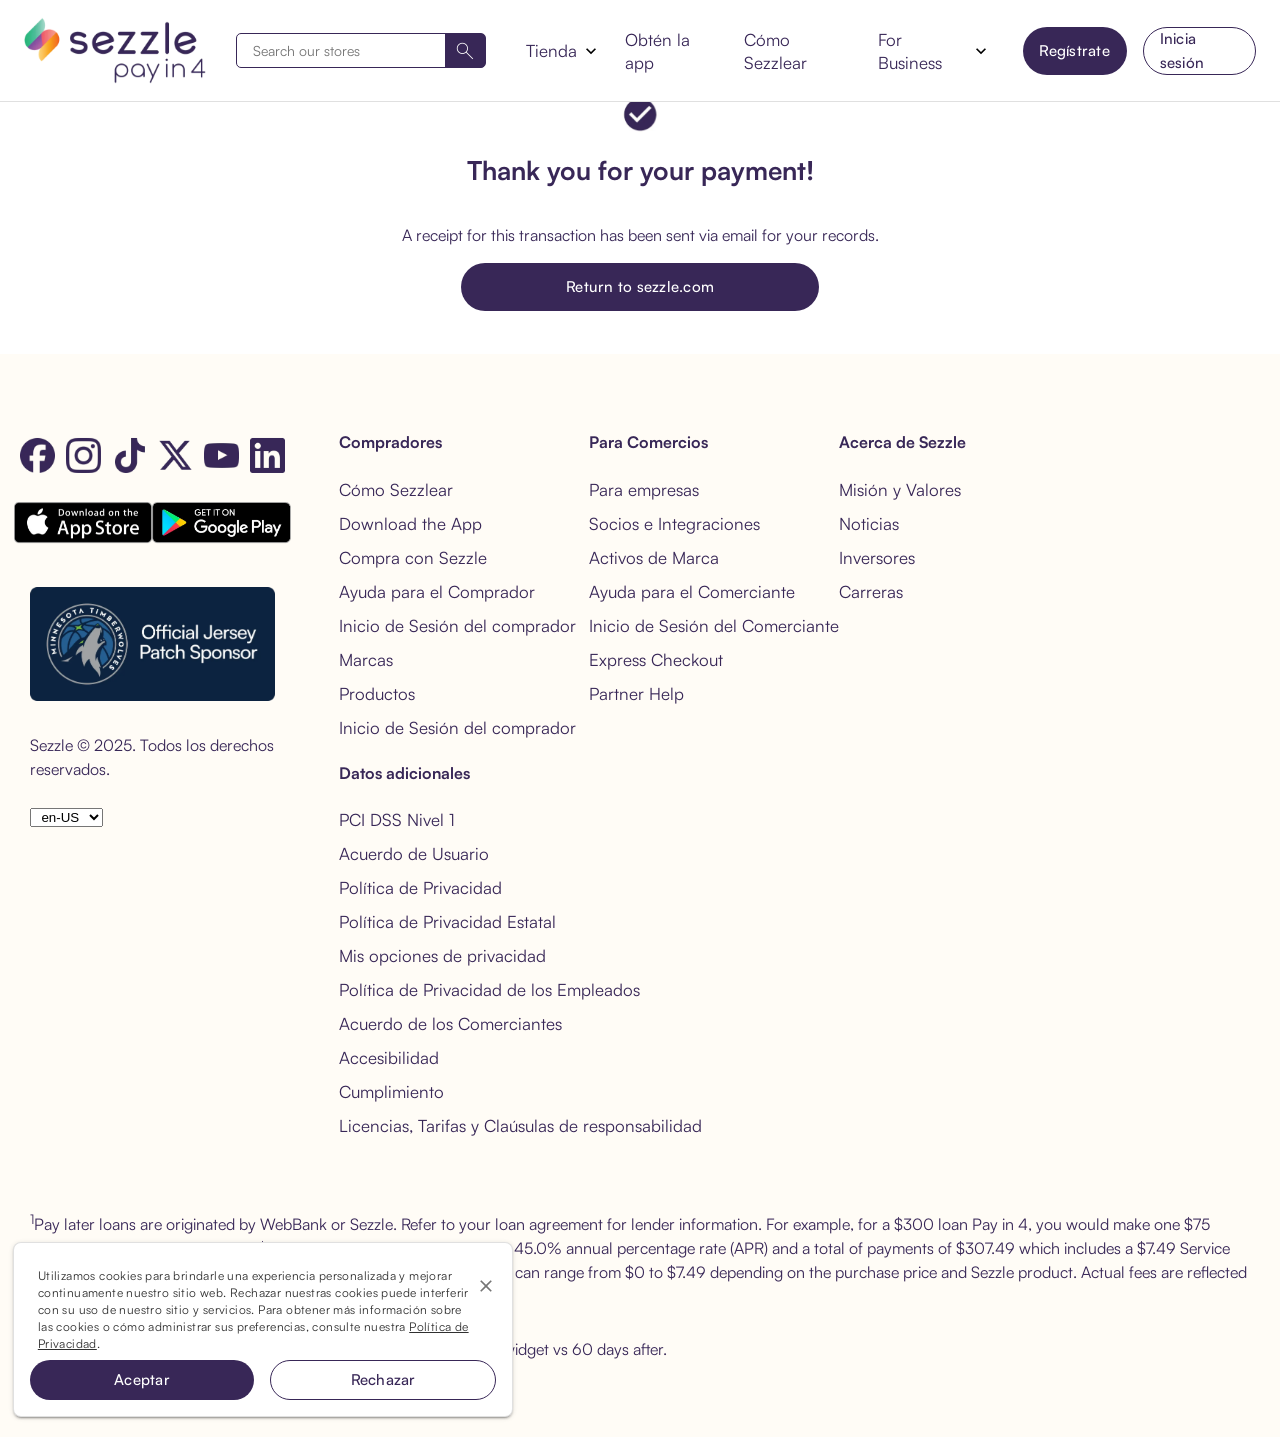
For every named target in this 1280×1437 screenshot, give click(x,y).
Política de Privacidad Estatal (447, 921)
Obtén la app (657, 51)
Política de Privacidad (420, 887)
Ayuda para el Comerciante (692, 591)
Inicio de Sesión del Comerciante (714, 625)
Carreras (871, 591)
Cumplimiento (391, 1091)
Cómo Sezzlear (775, 51)
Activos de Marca (654, 557)
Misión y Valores (900, 489)
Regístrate (1074, 50)
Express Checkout (656, 659)
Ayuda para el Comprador (437, 591)
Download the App (410, 523)
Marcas (366, 659)
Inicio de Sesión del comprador (457, 625)
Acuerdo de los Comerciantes (450, 1023)
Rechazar (383, 1379)
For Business (910, 51)
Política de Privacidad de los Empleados (489, 989)
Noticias (869, 523)
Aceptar (142, 1379)
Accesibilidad (389, 1057)
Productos (377, 693)
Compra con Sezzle (413, 557)
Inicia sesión (1182, 50)
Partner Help (636, 693)
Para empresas (644, 489)
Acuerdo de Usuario (414, 853)
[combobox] (361, 50)
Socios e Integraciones (674, 523)
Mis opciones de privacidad (442, 955)
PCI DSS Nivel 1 (397, 819)
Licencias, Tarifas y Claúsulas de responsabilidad (520, 1125)
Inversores (877, 557)
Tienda (551, 50)
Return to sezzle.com (640, 286)
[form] (361, 50)
